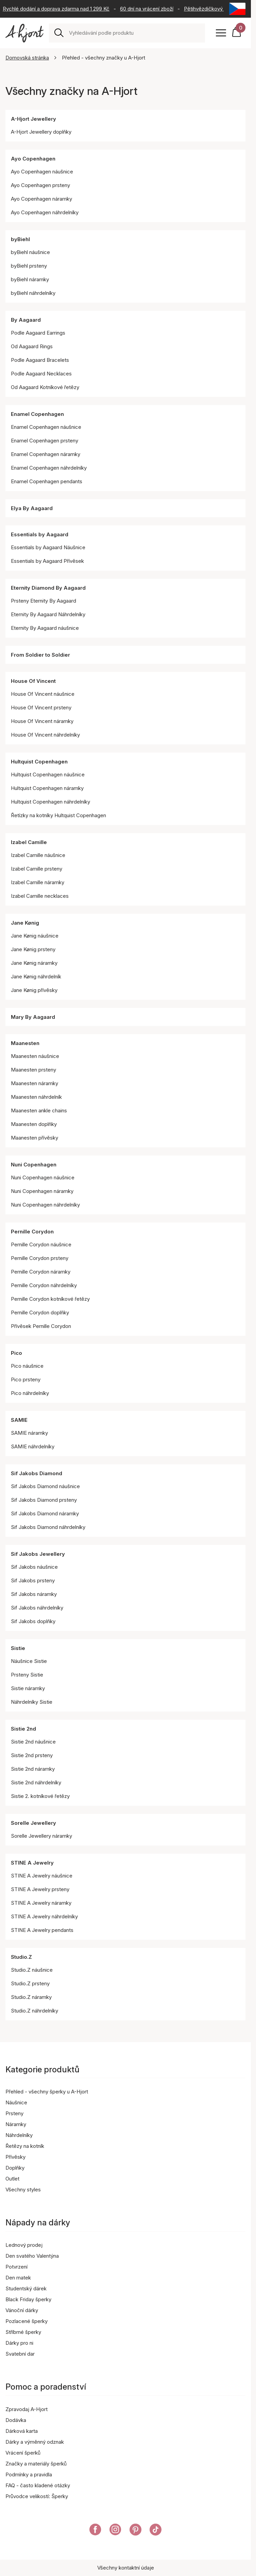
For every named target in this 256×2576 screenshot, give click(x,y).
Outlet (12, 2178)
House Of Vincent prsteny (41, 707)
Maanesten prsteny (33, 1069)
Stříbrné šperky (23, 2332)
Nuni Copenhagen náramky (42, 1191)
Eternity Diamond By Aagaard (48, 588)
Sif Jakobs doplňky (33, 1621)
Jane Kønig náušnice (34, 935)
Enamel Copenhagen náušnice (46, 427)
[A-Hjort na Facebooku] (95, 2531)
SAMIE (19, 1420)
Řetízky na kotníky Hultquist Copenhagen (58, 815)
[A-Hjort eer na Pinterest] (135, 2531)
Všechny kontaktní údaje (125, 2567)
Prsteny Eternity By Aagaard (43, 600)
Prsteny (14, 2113)
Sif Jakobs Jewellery (38, 1554)
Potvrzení (16, 2266)
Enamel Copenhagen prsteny (44, 440)
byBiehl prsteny (29, 266)
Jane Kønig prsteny (33, 949)
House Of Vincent (33, 681)
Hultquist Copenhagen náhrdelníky (50, 801)
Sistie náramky (28, 1688)
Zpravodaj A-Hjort (26, 2409)
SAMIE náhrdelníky (32, 1446)
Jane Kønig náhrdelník (36, 976)
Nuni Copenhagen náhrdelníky (45, 1204)
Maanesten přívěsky (34, 1137)
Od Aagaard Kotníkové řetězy (45, 387)
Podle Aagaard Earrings (38, 333)
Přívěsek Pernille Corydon (41, 1326)
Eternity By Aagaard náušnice (45, 628)
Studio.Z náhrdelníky (34, 2010)
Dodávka (15, 2420)
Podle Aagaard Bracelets (40, 360)
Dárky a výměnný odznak (34, 2442)
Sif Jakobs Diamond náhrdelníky (48, 1527)
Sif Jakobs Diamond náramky (45, 1513)
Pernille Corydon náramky (40, 1271)
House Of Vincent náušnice (42, 694)
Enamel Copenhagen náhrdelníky (49, 468)
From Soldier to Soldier (40, 655)
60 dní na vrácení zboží (146, 8)
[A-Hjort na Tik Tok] (155, 2531)
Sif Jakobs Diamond (36, 1473)
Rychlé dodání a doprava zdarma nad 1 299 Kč (56, 8)
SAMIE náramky (29, 1433)
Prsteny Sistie (27, 1674)
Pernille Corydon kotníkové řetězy (50, 1299)
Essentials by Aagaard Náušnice (48, 547)
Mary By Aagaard (33, 1017)
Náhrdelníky (19, 2135)
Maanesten (25, 1043)
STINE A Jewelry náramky (41, 1903)
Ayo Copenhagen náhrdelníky (45, 212)
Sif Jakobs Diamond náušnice (45, 1486)
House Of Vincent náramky (42, 721)
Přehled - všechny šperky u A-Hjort (46, 2091)
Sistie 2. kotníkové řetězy (40, 1796)
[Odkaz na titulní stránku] (24, 33)
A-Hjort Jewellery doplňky (41, 132)
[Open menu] (221, 33)
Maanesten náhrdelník (36, 1097)
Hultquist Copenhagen (39, 761)
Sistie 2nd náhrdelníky (36, 1782)
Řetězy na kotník (24, 2146)
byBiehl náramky (30, 279)
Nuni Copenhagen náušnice (42, 1177)
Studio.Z (21, 1957)
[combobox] (134, 33)
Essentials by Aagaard (39, 534)
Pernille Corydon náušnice (41, 1244)
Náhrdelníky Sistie (31, 1702)
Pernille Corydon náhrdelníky (44, 1285)
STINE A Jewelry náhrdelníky (44, 1916)
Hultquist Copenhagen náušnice (48, 774)
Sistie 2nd (23, 1728)
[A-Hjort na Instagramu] (115, 2531)
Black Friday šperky (28, 2299)
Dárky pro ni (19, 2343)
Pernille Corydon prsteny (39, 1258)
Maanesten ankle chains (39, 1110)
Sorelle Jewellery (33, 1823)
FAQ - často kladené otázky (37, 2485)
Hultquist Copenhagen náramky (47, 788)
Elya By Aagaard (32, 508)
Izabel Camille (29, 842)
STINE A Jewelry (32, 1862)
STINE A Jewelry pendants (42, 1930)
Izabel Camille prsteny (36, 868)
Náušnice (16, 2102)
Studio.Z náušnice (32, 1970)
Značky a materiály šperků (36, 2463)
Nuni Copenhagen (33, 1164)
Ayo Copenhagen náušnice (42, 171)
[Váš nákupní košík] (238, 33)
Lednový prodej (23, 2245)
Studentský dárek (26, 2288)
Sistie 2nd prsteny (32, 1755)
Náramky (15, 2124)
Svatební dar (20, 2354)
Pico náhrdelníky (30, 1393)
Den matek (18, 2277)
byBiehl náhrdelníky (33, 293)
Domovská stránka (27, 57)
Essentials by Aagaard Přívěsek (47, 561)
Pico (16, 1353)
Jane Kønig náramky (34, 963)
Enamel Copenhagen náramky (45, 454)
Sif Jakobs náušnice (34, 1567)
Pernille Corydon (32, 1231)
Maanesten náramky (34, 1083)
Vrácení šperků (22, 2452)
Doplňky (14, 2168)
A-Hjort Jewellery (33, 119)
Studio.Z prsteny (30, 1983)
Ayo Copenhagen (33, 158)
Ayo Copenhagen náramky (41, 199)
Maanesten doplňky (34, 1124)
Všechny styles (23, 2189)
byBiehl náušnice (30, 252)
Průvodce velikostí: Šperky (36, 2496)
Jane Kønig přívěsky (34, 990)
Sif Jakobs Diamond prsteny (44, 1500)
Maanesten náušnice (35, 1056)
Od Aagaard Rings (32, 346)
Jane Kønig (25, 923)
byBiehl (20, 239)
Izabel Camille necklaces (40, 896)
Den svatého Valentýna (32, 2256)
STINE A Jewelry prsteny (40, 1889)
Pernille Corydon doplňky (40, 1312)
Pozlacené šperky (26, 2321)
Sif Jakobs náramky (34, 1594)
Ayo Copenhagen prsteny (40, 185)
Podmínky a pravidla (28, 2474)
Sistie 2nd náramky (33, 1769)
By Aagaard (26, 320)
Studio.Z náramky (31, 1997)
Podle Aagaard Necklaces (41, 373)
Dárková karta (21, 2431)
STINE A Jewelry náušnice (41, 1875)
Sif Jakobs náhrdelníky (37, 1607)
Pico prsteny (25, 1379)
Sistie (18, 1648)
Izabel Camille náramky (37, 882)
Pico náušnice (27, 1366)
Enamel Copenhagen (37, 414)
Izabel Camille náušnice (38, 855)
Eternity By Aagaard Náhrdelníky (48, 614)
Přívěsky (15, 2157)
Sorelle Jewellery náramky (41, 1836)
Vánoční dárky (21, 2310)
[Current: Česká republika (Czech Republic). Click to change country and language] (237, 9)
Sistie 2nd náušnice (33, 1741)
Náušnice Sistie (29, 1661)
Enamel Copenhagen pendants (46, 481)
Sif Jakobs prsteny (33, 1580)
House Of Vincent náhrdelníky (45, 734)
